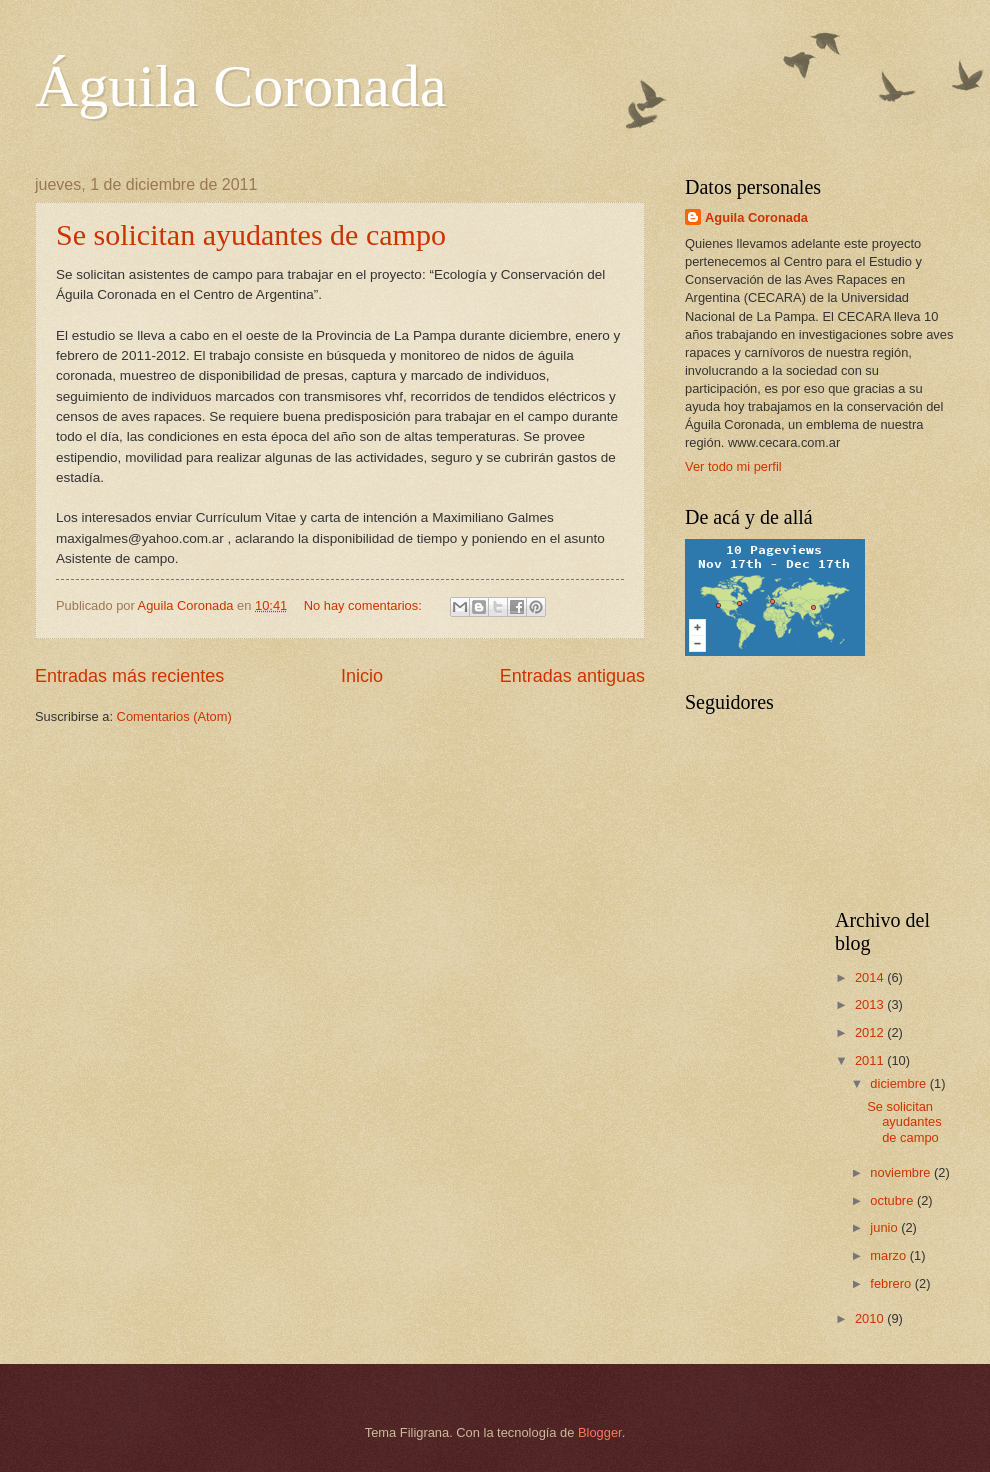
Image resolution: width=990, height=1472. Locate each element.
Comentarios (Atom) (174, 716)
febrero (892, 1283)
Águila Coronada (241, 86)
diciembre (899, 1083)
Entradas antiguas (572, 676)
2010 (871, 1318)
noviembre (902, 1172)
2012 (871, 1032)
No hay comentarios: (365, 605)
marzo (889, 1255)
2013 (871, 1004)
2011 (871, 1060)
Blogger (600, 1432)
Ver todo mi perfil (733, 466)
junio (885, 1227)
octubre (893, 1200)
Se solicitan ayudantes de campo (251, 234)
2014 (871, 977)
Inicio (362, 676)
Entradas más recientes (129, 676)
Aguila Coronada (756, 217)
